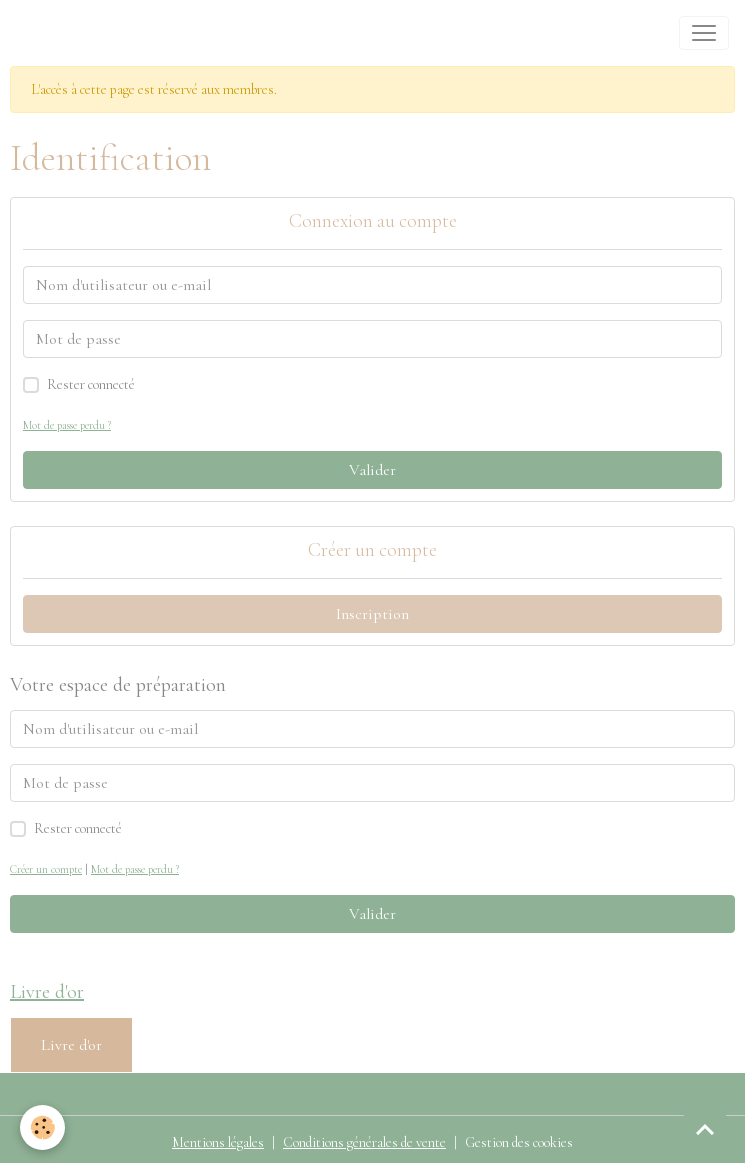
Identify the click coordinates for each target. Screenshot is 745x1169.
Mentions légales (218, 1142)
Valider (372, 470)
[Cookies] (42, 1127)
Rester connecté (91, 384)
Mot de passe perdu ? (67, 425)
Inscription (372, 614)
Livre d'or (71, 1045)
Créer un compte (46, 869)
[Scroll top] (705, 1129)
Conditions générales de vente (364, 1142)
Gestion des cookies (519, 1142)
